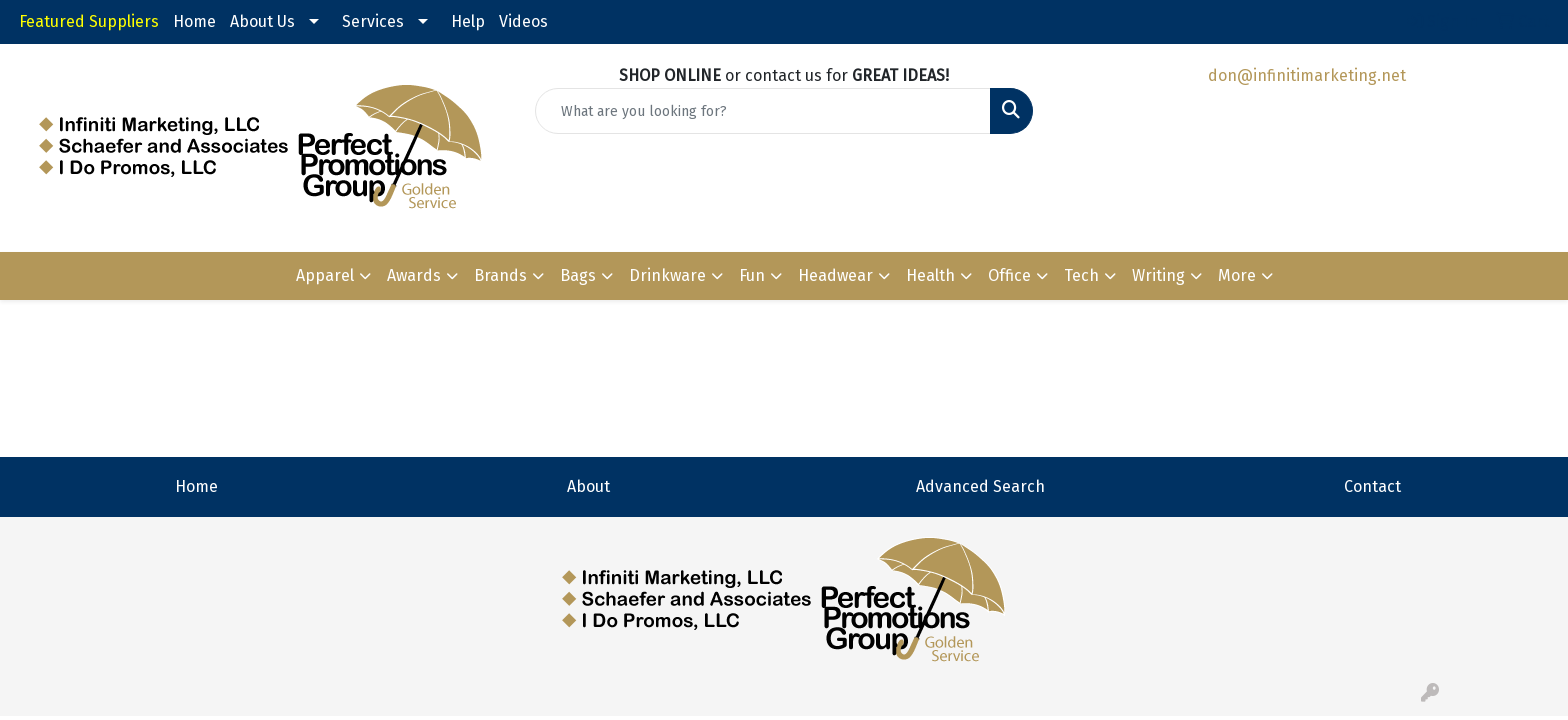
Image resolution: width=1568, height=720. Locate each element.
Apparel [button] (325, 275)
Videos (523, 21)
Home (194, 21)
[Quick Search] (763, 111)
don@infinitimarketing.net (1307, 75)
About (588, 486)
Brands (500, 275)
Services (373, 21)
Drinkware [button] (667, 275)
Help (468, 21)
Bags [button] (578, 275)
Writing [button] (1158, 275)
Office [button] (1009, 275)
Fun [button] (752, 275)
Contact (1372, 486)
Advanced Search (980, 486)
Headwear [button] (835, 275)
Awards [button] (414, 275)
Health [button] (930, 275)
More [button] (1237, 275)
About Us (262, 21)
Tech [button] (1081, 275)
